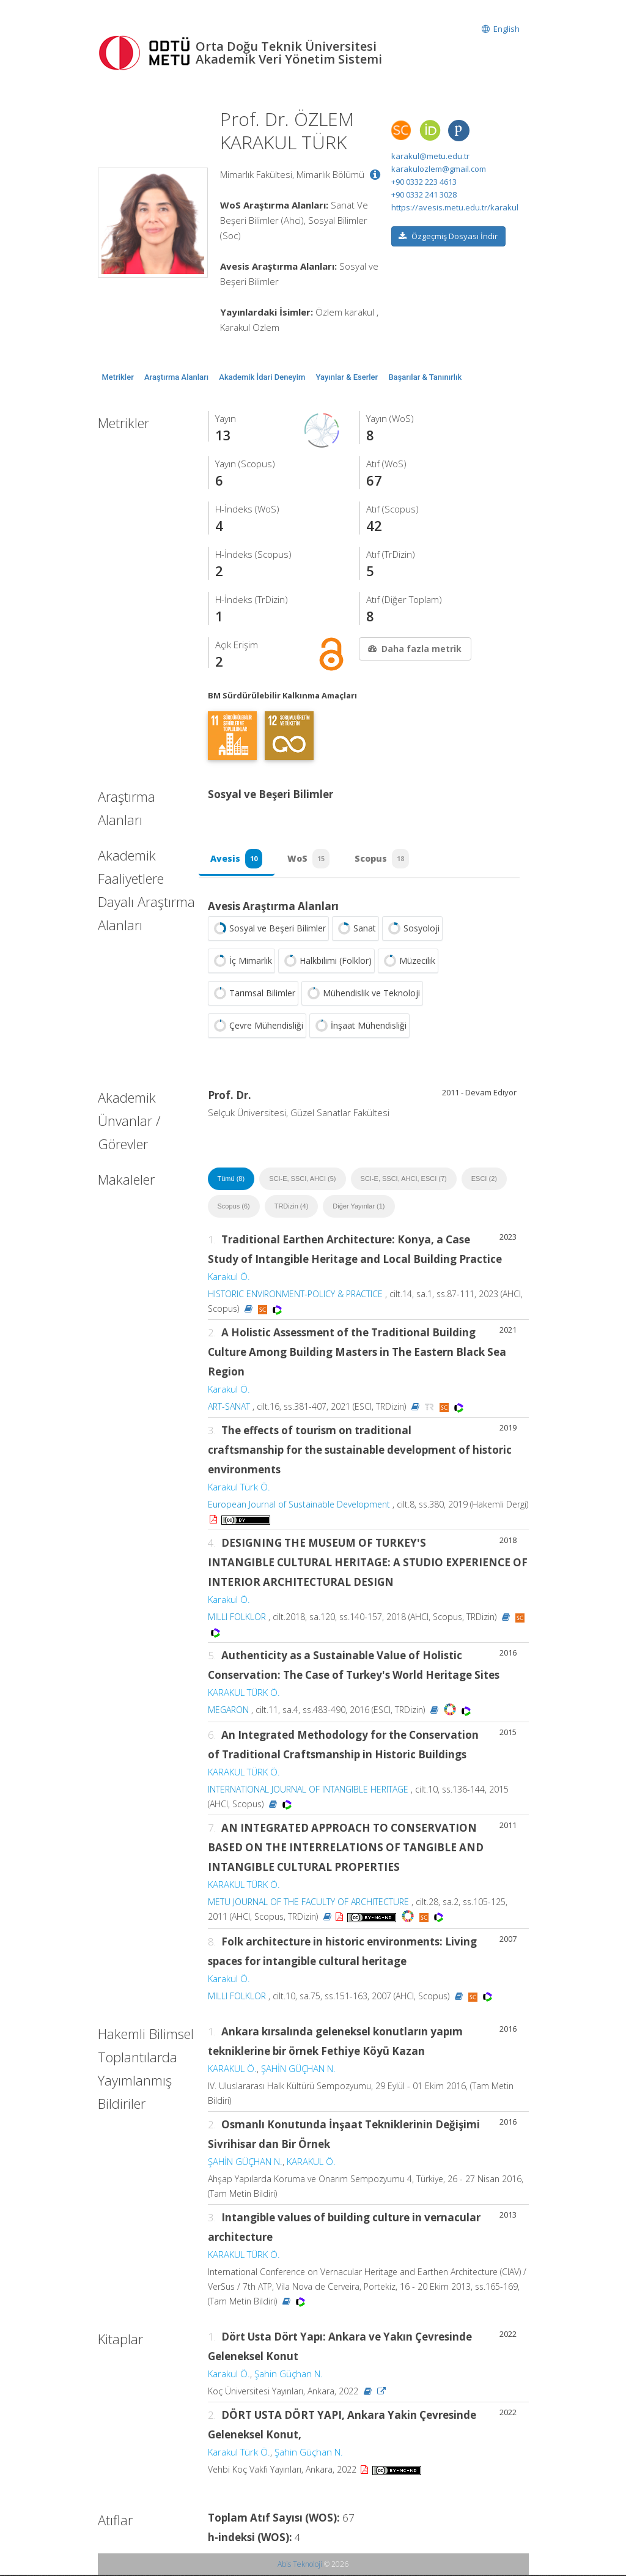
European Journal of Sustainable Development (299, 1505)
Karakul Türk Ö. (239, 1488)
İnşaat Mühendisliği (359, 1027)
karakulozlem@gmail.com (438, 168)
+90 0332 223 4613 (424, 181)
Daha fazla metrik (414, 648)
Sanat (355, 929)
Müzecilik (408, 962)
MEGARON (228, 1711)
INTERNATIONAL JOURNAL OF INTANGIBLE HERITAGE (308, 1790)
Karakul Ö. (229, 1277)
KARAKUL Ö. (232, 2069)
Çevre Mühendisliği (257, 1027)
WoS (310, 859)
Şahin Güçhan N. (288, 2375)
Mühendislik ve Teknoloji (362, 994)
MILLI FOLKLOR (237, 1618)
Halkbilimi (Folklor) (326, 962)
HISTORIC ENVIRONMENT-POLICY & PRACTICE (295, 1295)
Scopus (383, 859)
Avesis (237, 859)
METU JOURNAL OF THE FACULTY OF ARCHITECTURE (308, 1903)
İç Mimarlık (241, 962)
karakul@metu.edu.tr (430, 155)
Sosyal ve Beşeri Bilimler (268, 929)
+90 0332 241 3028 (424, 194)
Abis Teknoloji (300, 2565)
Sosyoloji (412, 929)
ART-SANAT (229, 1407)
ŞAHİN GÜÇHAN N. (298, 2069)
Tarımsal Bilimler (253, 994)
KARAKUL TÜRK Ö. (244, 1693)
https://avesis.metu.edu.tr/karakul (454, 207)
